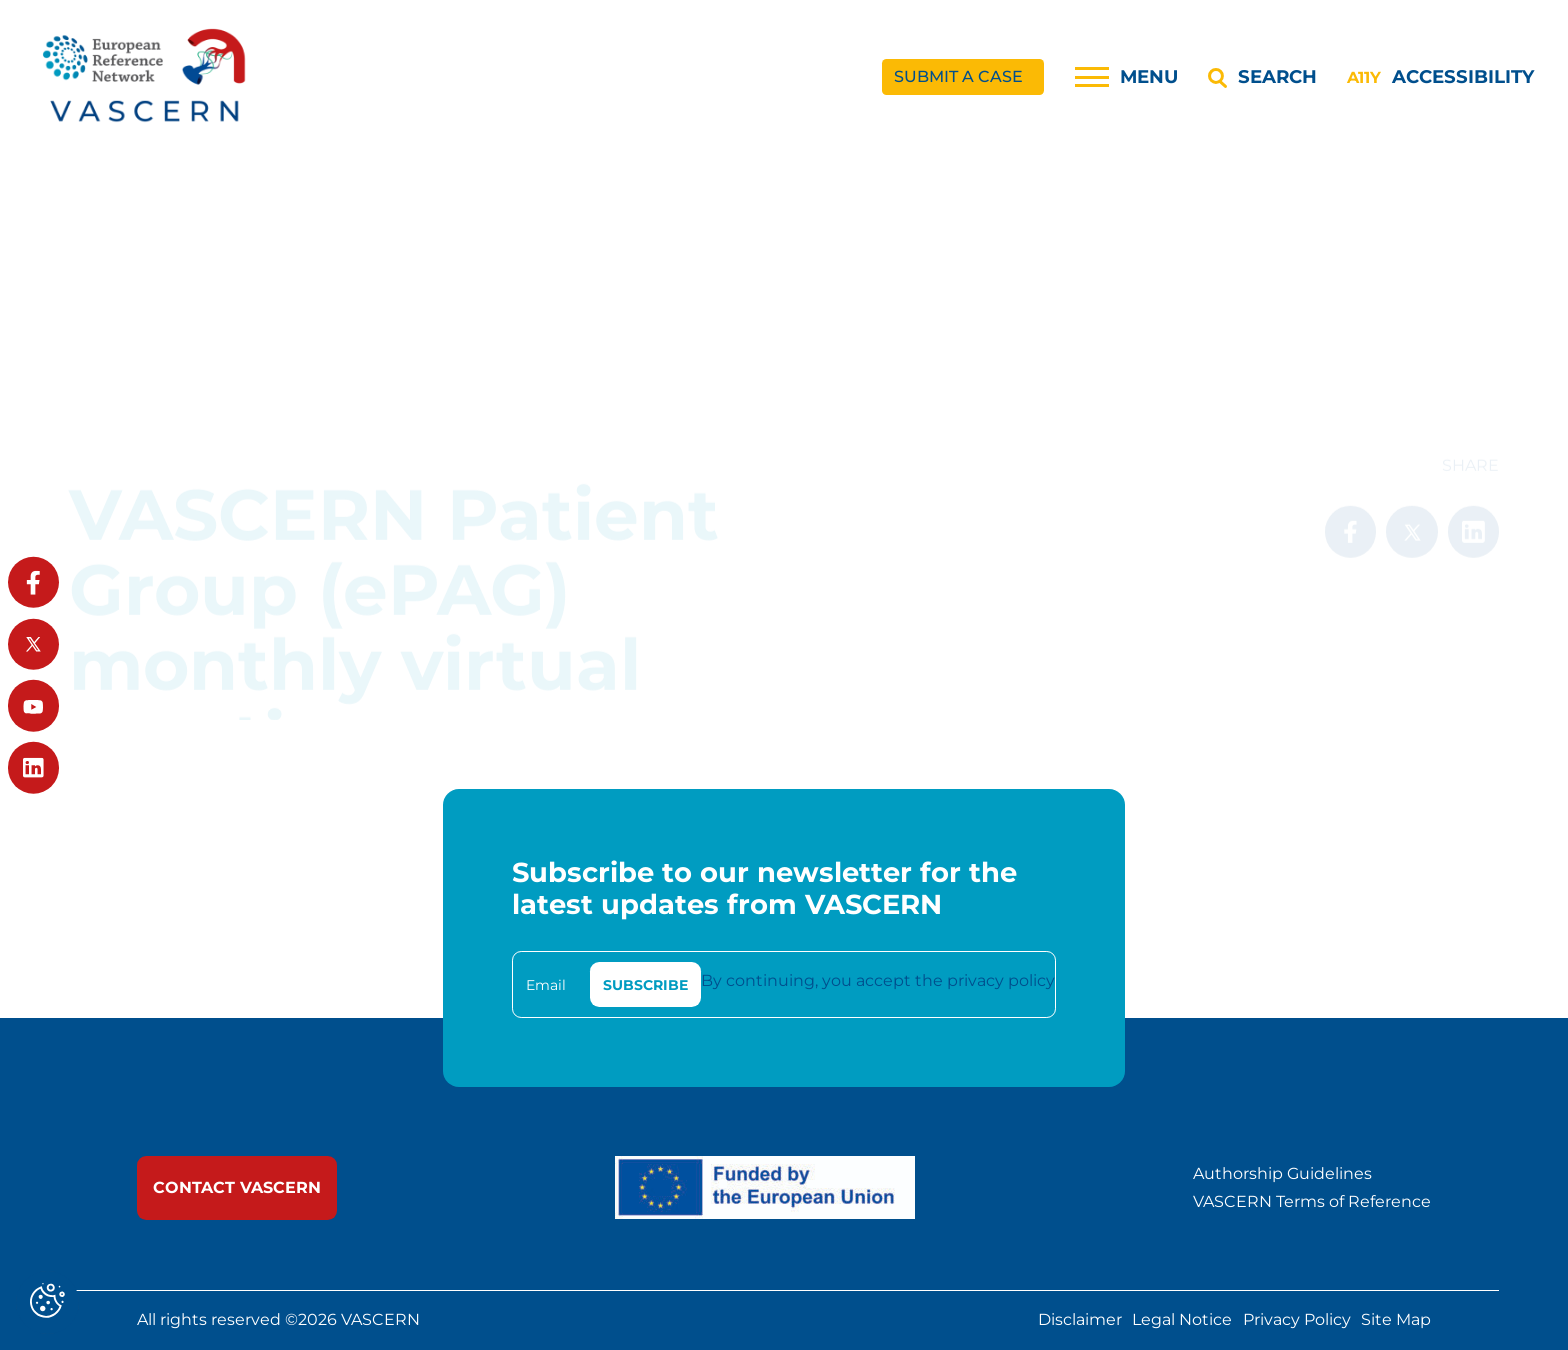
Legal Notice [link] (1182, 1321)
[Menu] (1126, 77)
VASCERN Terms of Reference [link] (1312, 1202)
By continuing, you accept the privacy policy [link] (878, 980)
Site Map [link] (1396, 1321)
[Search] (1262, 77)
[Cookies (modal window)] (47, 1302)
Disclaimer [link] (1080, 1321)
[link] (146, 77)
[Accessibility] (1440, 77)
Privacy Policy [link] (1297, 1321)
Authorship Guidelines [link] (1282, 1174)
